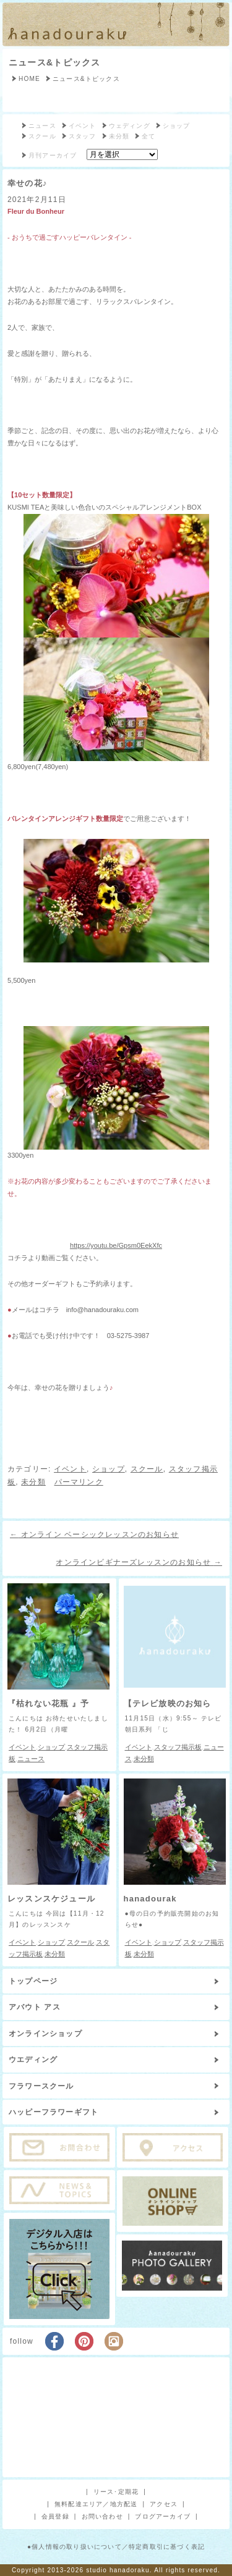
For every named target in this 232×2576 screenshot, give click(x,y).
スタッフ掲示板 (178, 1747)
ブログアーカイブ (163, 2516)
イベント (83, 125)
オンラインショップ (45, 2033)
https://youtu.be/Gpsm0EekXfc (116, 1245)
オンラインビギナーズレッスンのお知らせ (139, 1562)
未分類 (119, 136)
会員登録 (55, 2516)
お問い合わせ (102, 2516)
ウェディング (129, 125)
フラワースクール (41, 2086)
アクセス (164, 2504)
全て (148, 136)
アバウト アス (35, 2007)
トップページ (33, 1981)
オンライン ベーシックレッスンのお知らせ (94, 1534)
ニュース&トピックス (54, 62)
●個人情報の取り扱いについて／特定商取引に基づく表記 (116, 2546)
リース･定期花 (116, 2491)
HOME (29, 78)
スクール (42, 136)
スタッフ (83, 136)
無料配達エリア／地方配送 (95, 2504)
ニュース (42, 125)
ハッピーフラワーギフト (53, 2112)
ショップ (177, 125)
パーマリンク (78, 1482)
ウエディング (33, 2059)
